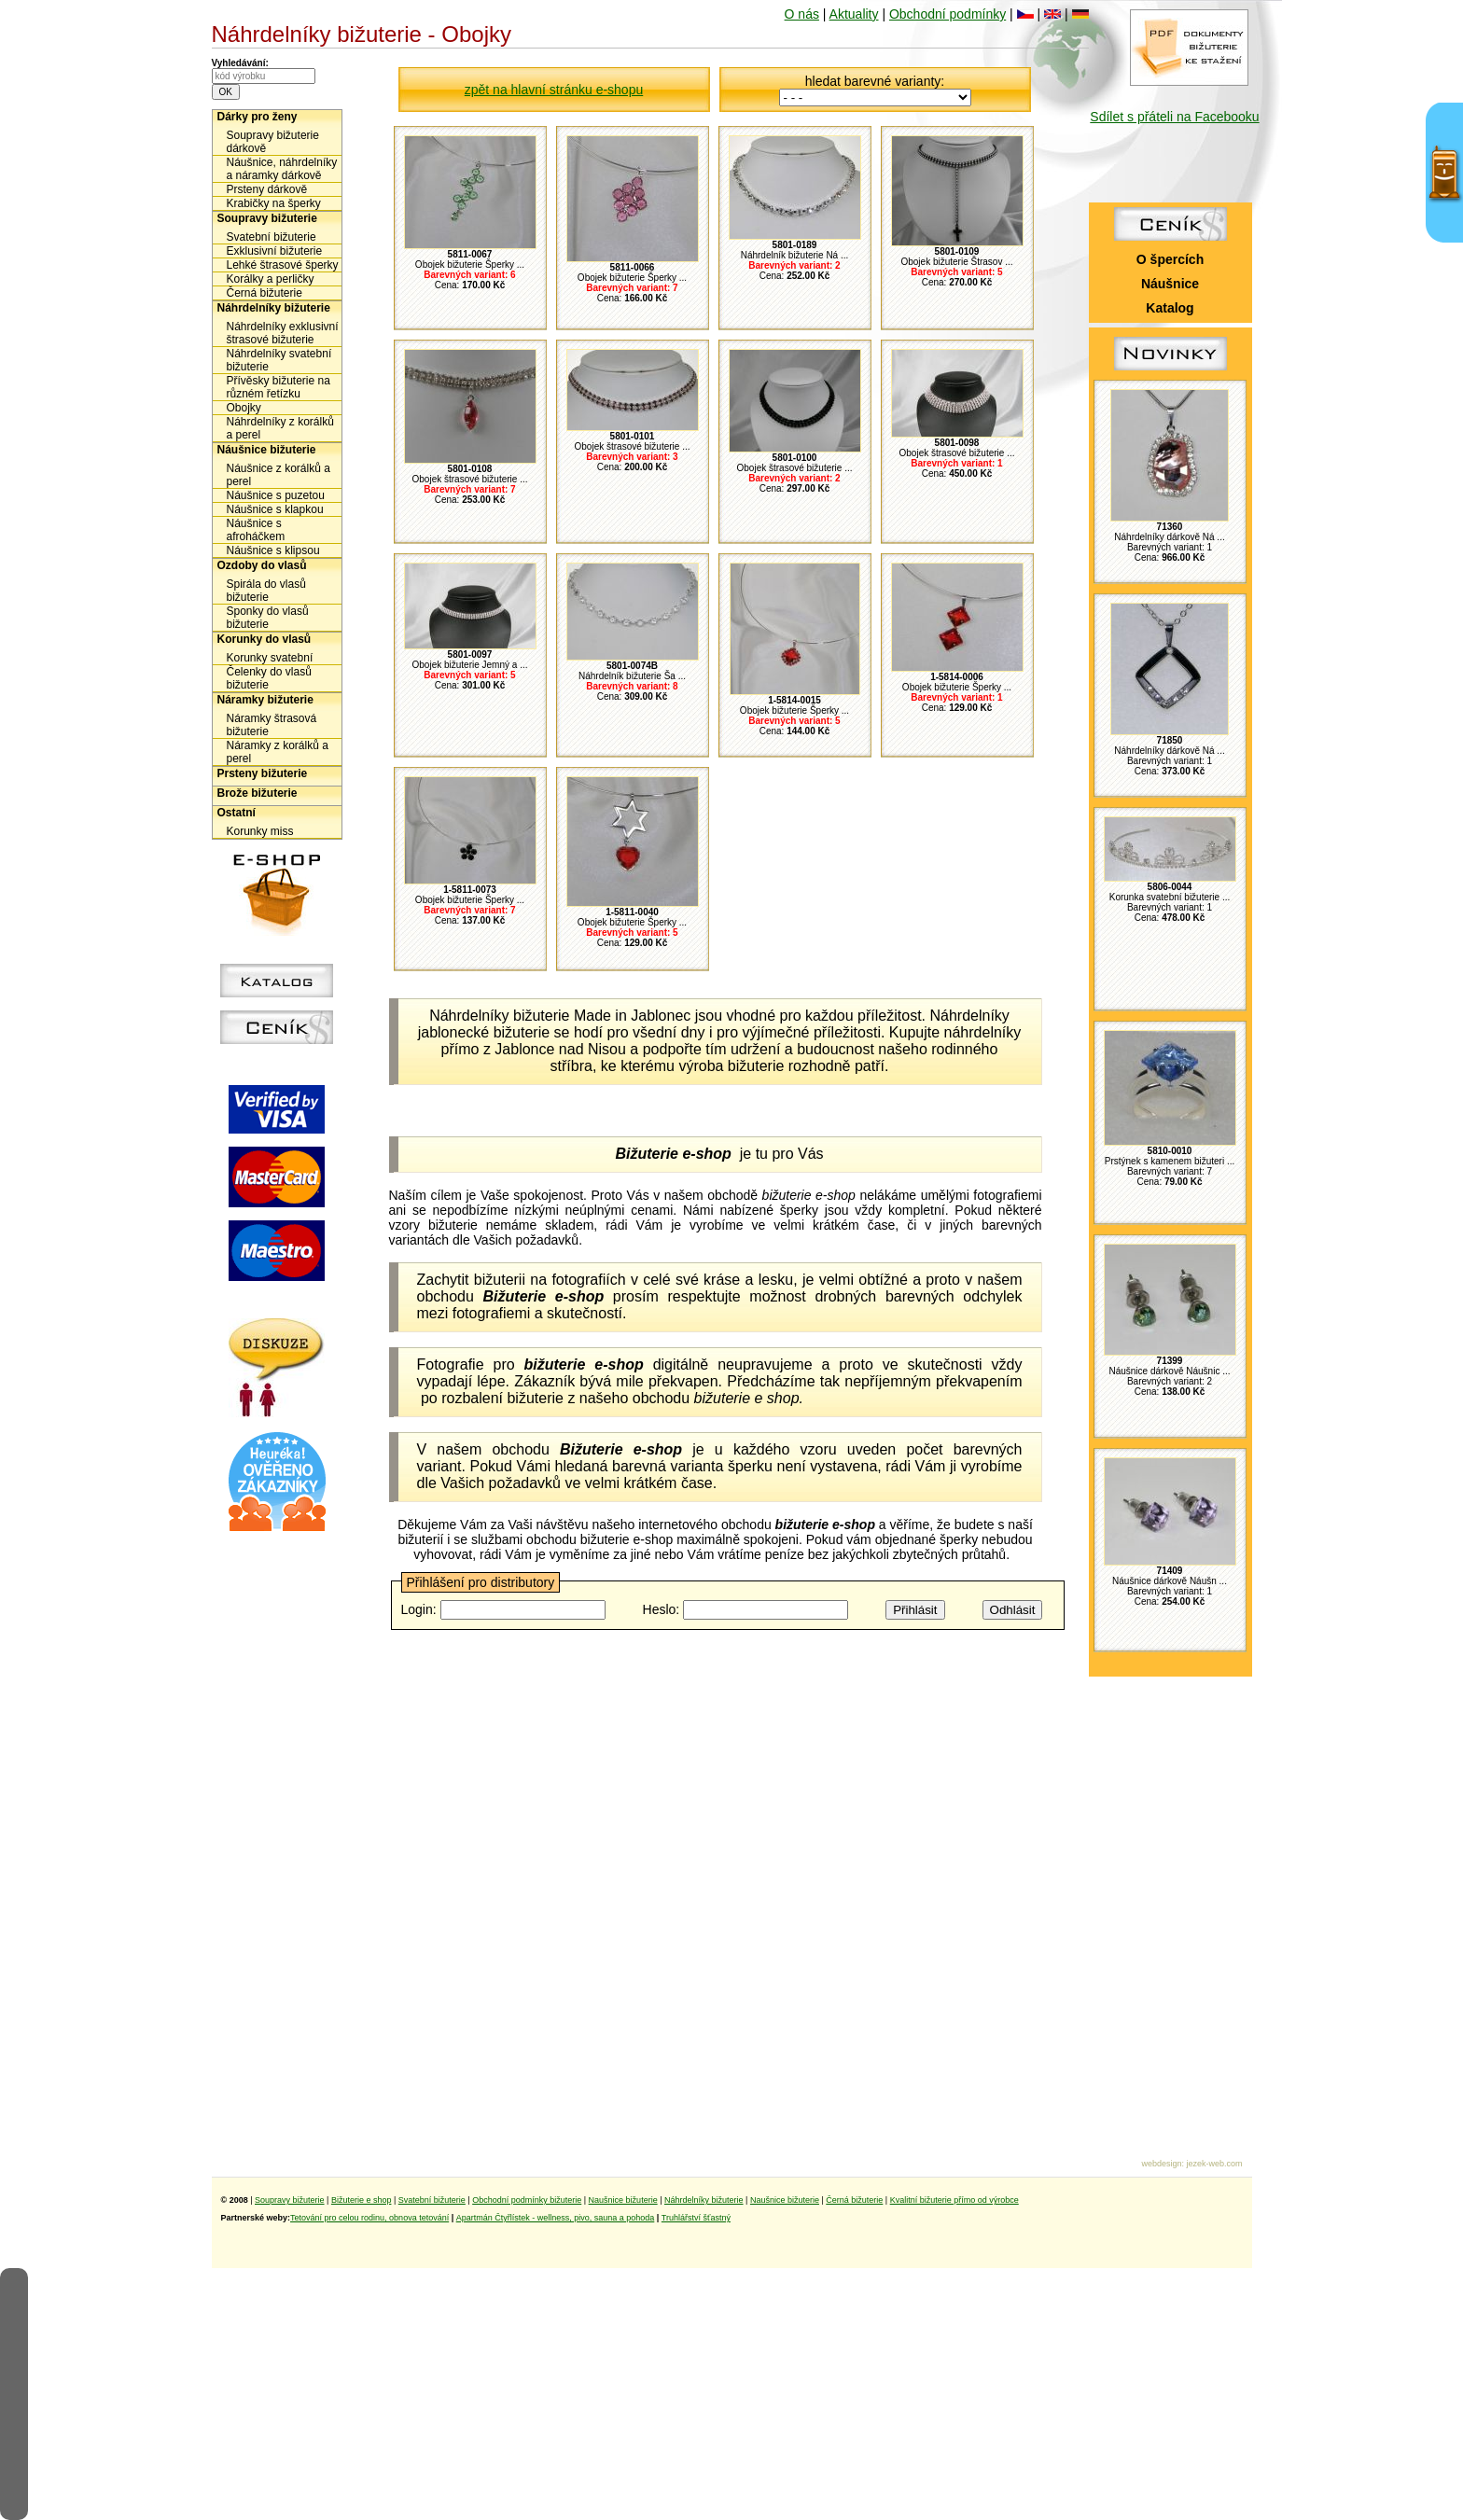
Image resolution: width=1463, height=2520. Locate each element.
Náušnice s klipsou (273, 550)
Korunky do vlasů (264, 639)
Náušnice (1170, 283)
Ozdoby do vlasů (262, 565)
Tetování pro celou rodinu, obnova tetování (369, 2217)
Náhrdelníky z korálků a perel (280, 428)
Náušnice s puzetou (276, 495)
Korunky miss (260, 831)
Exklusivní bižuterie (275, 251)
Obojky (244, 407)
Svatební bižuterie (271, 237)
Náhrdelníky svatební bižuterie (279, 360)
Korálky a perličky (270, 278)
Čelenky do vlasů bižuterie (269, 678)
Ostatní (236, 812)
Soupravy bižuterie (267, 218)
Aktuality (854, 14)
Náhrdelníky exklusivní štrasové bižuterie (283, 333)
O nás (802, 14)
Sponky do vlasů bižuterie (268, 618)
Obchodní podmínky (947, 14)
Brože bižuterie (257, 793)
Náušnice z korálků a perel (278, 475)
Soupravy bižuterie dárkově (273, 142)
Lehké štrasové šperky (283, 264)
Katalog (1169, 307)
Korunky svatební (270, 657)
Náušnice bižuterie (266, 449)
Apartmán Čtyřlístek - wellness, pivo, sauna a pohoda (555, 2217)
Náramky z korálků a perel (277, 752)
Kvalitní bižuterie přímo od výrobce (954, 2200)
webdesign (1161, 2163)
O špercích (1170, 259)
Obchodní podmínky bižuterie (526, 2200)
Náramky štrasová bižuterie (272, 725)
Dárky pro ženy (257, 116)
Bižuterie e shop (361, 2200)
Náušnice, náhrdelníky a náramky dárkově (282, 169)
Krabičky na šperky (274, 203)
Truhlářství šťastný (696, 2217)
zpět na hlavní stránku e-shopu (554, 89)
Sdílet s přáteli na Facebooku (1174, 116)
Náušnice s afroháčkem (256, 530)
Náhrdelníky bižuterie (273, 307)
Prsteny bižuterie (262, 773)
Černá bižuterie (264, 292)
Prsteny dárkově (267, 189)
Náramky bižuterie (265, 699)
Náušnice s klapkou (275, 509)
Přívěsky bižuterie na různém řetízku (278, 387)
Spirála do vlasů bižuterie (266, 591)
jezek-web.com (1214, 2163)
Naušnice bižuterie (623, 2200)
